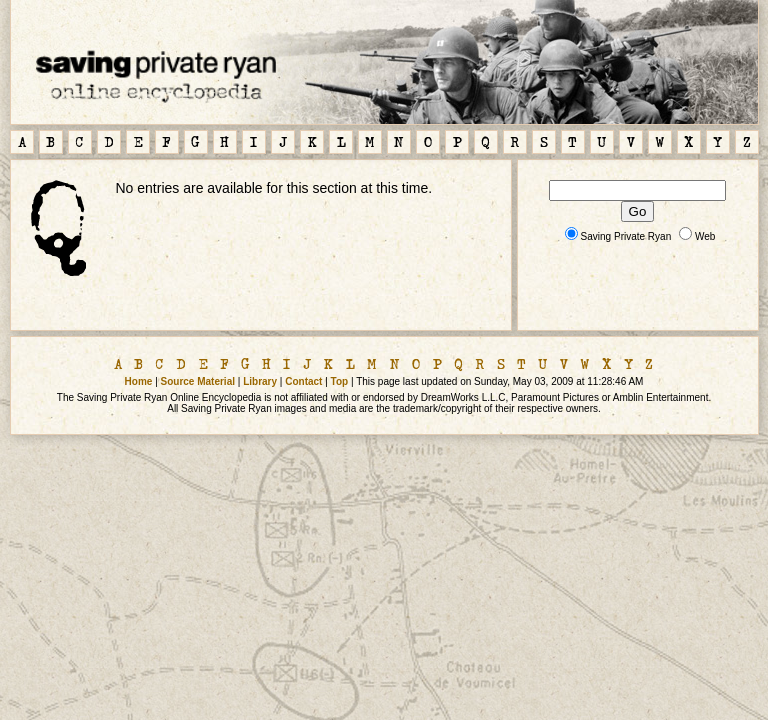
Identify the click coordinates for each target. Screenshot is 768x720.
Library (260, 381)
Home (139, 381)
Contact (303, 381)
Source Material (198, 381)
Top (340, 381)
